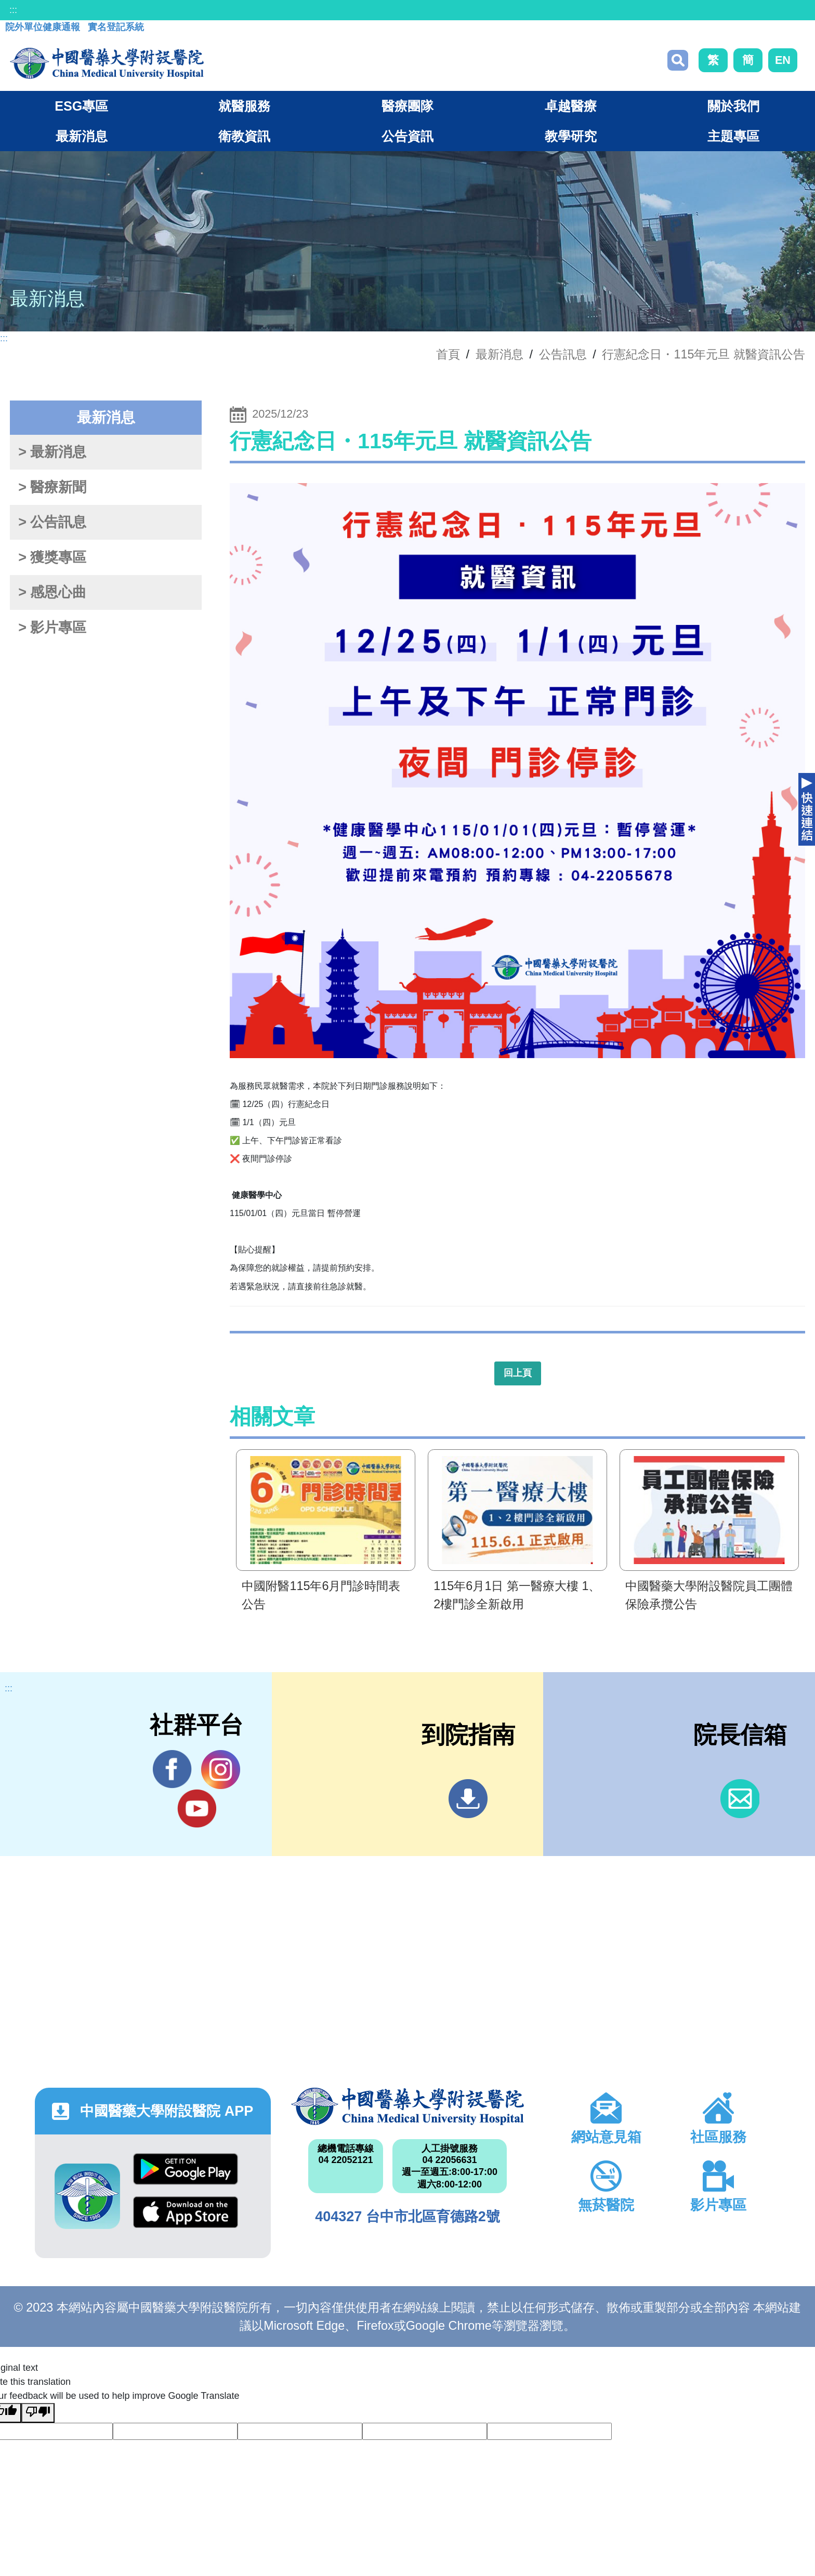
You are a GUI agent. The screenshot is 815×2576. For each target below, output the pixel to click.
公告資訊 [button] (407, 136)
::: (13, 10)
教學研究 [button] (571, 136)
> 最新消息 (52, 452)
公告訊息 (563, 354)
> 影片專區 (52, 627)
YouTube (196, 1808)
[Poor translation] (38, 2413)
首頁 (448, 354)
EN (783, 60)
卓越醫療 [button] (571, 106)
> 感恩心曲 (52, 592)
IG (220, 1769)
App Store (185, 2212)
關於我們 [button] (733, 106)
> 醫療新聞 (52, 487)
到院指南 (468, 1798)
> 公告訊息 (52, 522)
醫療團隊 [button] (407, 106)
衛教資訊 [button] (244, 136)
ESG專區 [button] (81, 106)
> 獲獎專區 (52, 557)
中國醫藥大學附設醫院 (407, 2106)
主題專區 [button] (733, 136)
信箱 (739, 1798)
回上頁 (518, 1373)
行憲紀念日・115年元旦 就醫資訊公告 (703, 354)
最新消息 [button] (82, 136)
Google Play (185, 2169)
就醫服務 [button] (244, 106)
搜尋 (677, 60)
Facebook (172, 1769)
